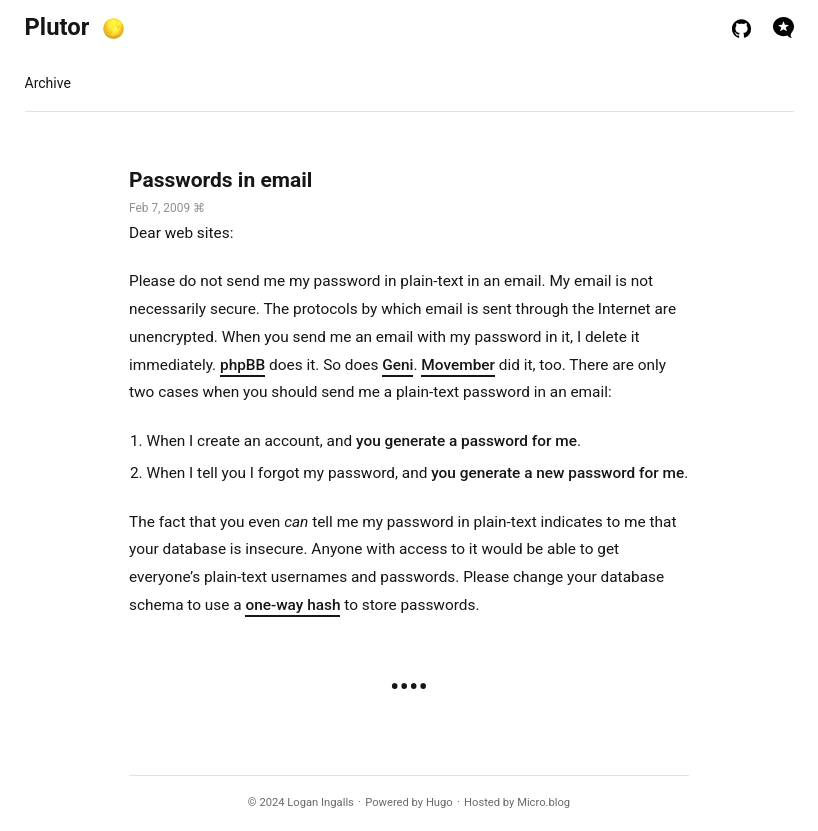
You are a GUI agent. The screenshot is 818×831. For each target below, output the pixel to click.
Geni (397, 365)
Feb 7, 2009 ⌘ (167, 208)
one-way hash (292, 605)
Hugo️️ (439, 802)
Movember (458, 365)
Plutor (57, 27)
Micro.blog (543, 802)
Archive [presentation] (48, 83)
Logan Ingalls (320, 802)
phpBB (242, 365)
